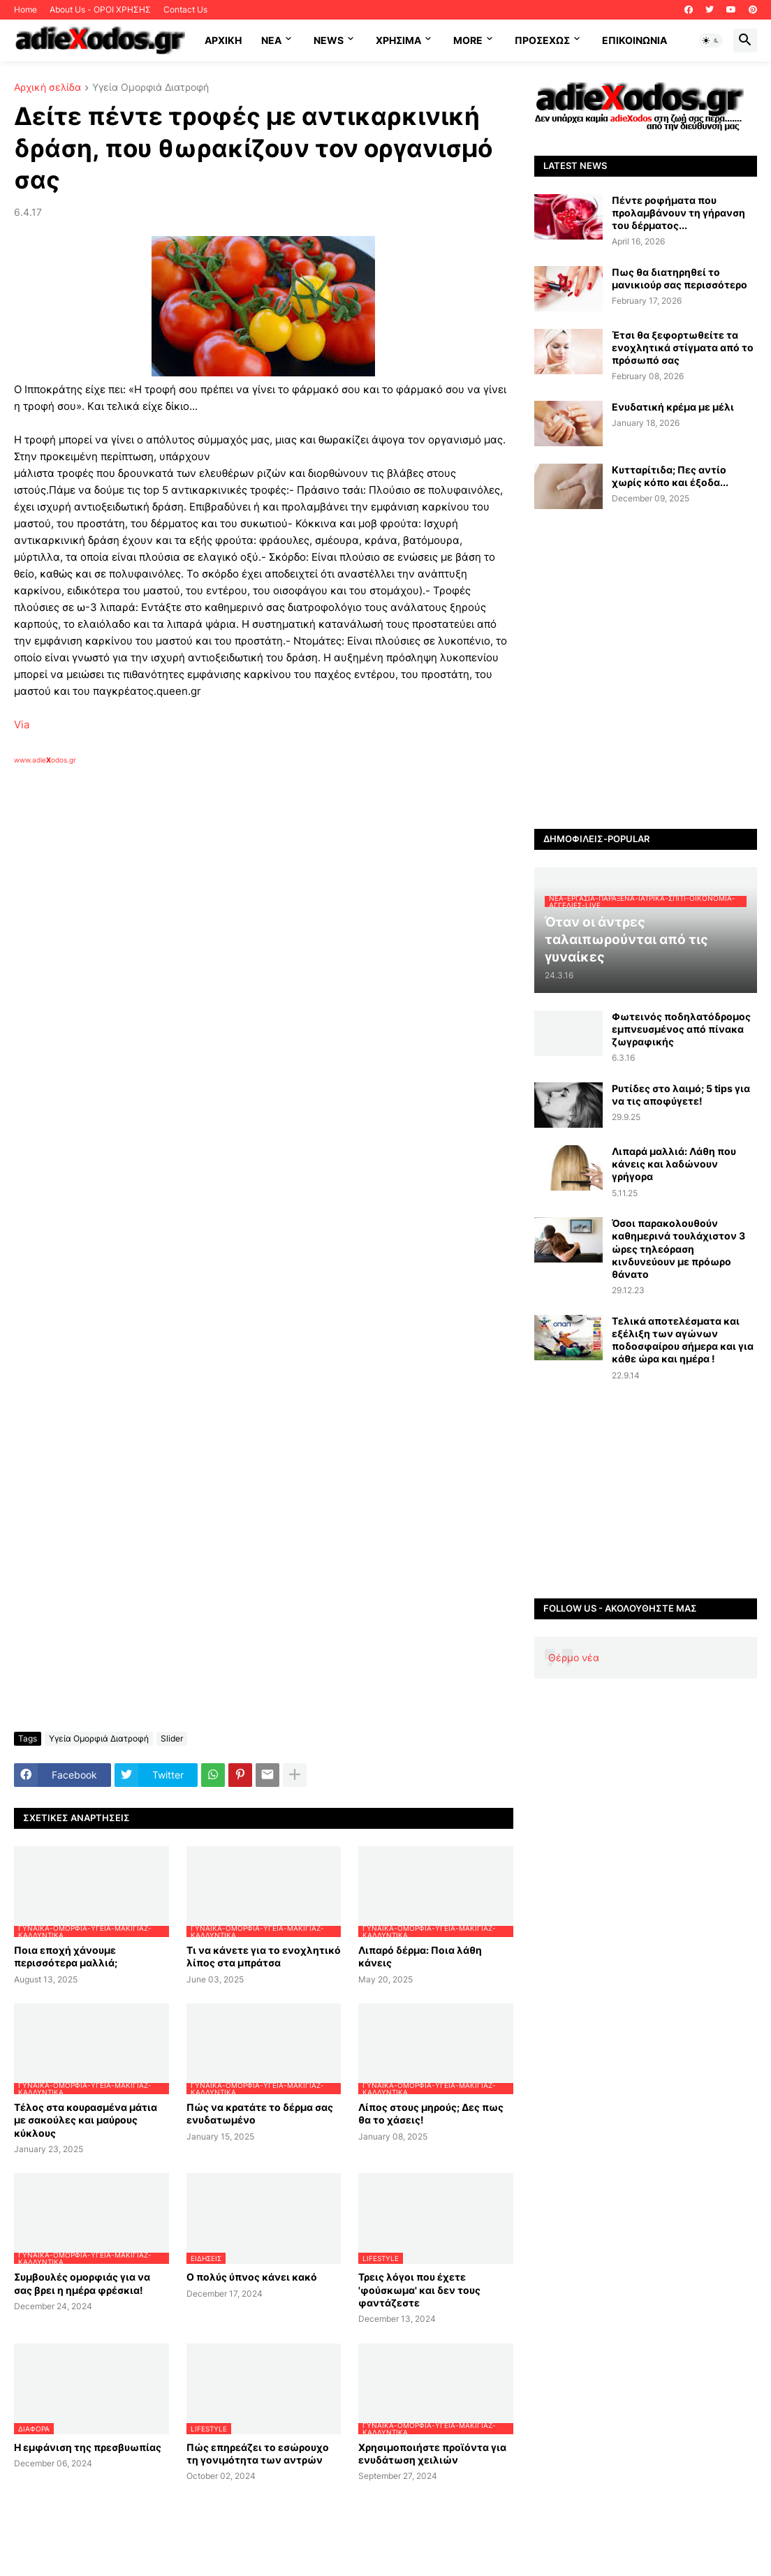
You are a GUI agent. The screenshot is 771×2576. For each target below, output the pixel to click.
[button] (711, 40)
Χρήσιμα (398, 40)
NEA (271, 40)
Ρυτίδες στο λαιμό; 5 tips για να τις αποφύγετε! (681, 1094)
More (468, 40)
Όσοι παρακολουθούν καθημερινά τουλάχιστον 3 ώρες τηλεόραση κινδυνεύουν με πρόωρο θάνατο (678, 1248)
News (329, 40)
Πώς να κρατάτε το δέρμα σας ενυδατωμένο (259, 2113)
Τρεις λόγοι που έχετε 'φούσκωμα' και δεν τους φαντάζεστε (419, 2289)
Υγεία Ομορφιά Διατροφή (150, 87)
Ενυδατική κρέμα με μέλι (673, 407)
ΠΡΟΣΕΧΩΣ (542, 40)
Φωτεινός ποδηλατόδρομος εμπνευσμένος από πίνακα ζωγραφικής (681, 1028)
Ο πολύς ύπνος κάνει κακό (251, 2277)
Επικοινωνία (634, 40)
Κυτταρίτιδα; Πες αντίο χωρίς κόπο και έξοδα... (670, 476)
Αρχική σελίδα (47, 87)
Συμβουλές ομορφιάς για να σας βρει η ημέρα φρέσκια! (82, 2283)
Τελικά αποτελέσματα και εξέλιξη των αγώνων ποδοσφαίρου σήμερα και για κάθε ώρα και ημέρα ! (683, 1340)
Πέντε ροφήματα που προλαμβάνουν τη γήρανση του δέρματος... (678, 212)
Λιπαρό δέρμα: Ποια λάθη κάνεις (420, 1956)
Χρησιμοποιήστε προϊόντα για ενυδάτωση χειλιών (432, 2453)
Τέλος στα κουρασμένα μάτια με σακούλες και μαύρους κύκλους (85, 2119)
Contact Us (185, 9)
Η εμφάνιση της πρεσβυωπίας (87, 2447)
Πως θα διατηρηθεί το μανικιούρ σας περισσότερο (679, 278)
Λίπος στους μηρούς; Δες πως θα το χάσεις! (431, 2113)
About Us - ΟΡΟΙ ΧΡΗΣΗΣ (100, 9)
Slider (172, 1738)
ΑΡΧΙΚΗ (223, 40)
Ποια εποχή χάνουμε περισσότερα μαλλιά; (65, 1956)
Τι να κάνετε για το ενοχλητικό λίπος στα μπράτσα (263, 1956)
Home (25, 9)
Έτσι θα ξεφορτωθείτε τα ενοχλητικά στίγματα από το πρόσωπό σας (683, 347)
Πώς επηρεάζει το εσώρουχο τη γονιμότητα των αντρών (257, 2453)
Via (21, 724)
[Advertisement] (237, 926)
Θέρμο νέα (573, 1657)
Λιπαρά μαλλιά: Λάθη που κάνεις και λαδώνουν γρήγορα (674, 1163)
